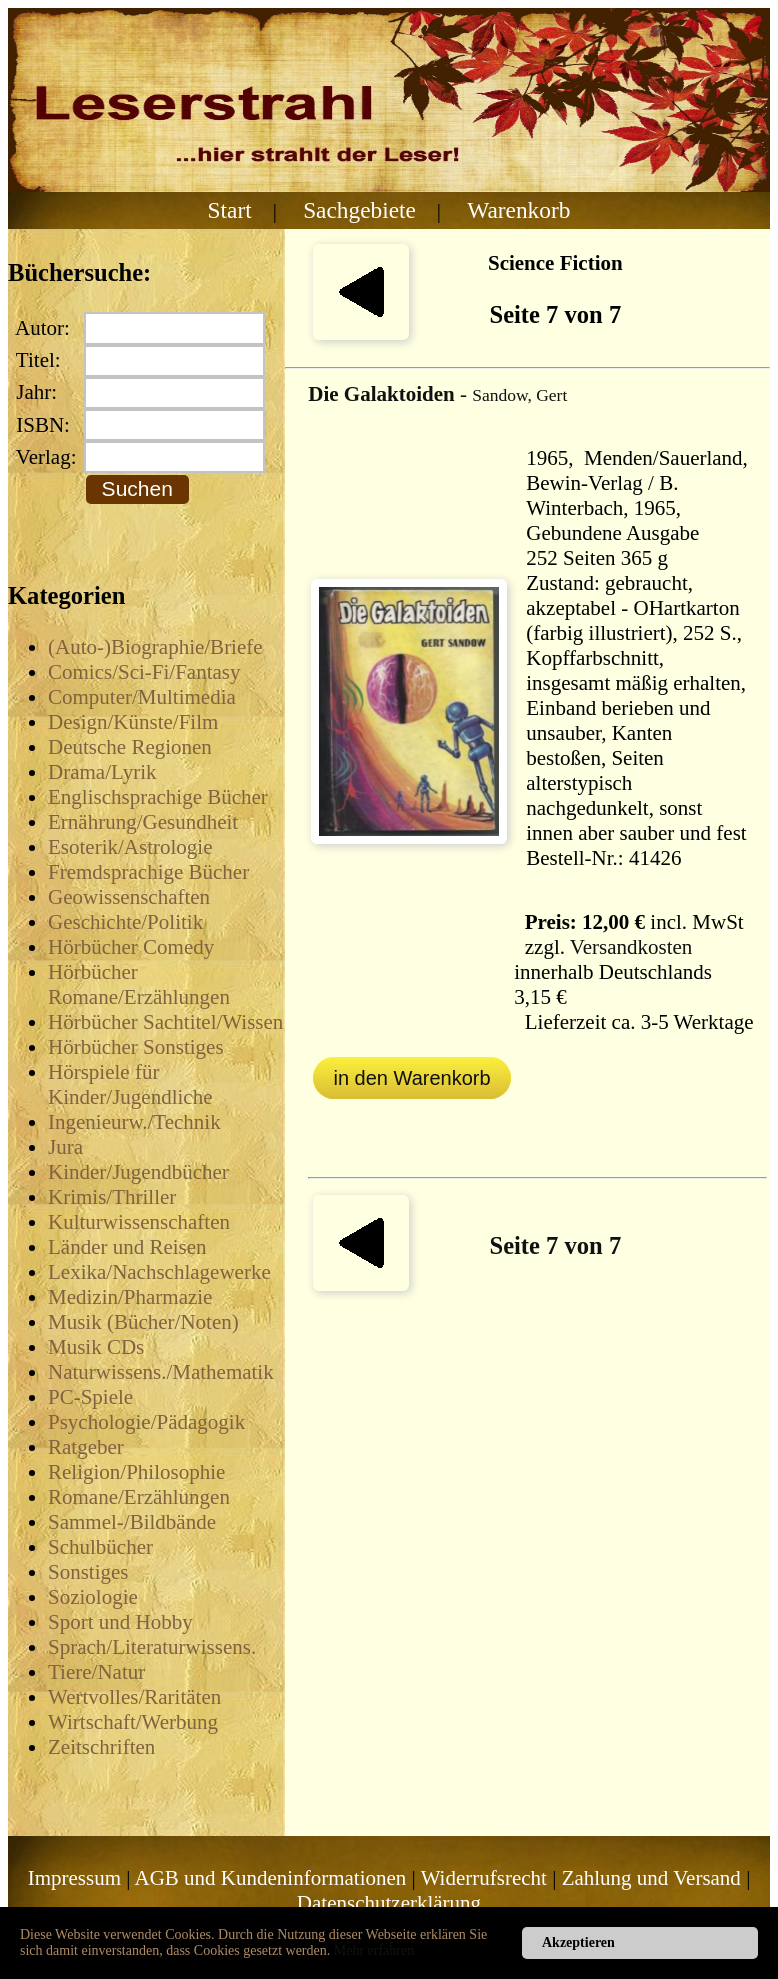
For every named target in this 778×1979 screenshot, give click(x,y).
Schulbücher (100, 1547)
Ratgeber (86, 1447)
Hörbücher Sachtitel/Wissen (165, 1022)
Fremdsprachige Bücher (148, 872)
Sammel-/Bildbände (132, 1522)
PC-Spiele (90, 1397)
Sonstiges (88, 1572)
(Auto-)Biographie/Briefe (155, 647)
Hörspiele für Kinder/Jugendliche (130, 1084)
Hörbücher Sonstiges (136, 1047)
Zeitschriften (101, 1747)
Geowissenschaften (129, 897)
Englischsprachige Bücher (158, 797)
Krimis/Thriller (112, 1197)
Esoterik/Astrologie (130, 847)
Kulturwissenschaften (139, 1222)
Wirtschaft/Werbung (133, 1722)
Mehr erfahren (374, 1950)
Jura (65, 1147)
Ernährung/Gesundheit (143, 822)
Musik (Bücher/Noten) (143, 1322)
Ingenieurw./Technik (134, 1122)
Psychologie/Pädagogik (146, 1422)
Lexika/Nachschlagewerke (159, 1272)
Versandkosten (631, 947)
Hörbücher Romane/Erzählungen (139, 984)
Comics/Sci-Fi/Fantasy (144, 672)
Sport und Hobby (120, 1622)
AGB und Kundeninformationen (271, 1878)
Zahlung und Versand (651, 1878)
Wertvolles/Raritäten (134, 1697)
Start (230, 210)
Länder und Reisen (127, 1247)
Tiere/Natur (96, 1672)
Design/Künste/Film (133, 722)
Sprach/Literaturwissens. (152, 1647)
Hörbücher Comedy (131, 947)
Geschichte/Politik (125, 922)
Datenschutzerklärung (389, 1903)
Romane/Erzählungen (139, 1497)
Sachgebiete (359, 210)
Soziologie (93, 1597)
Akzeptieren (578, 1942)
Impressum (74, 1878)
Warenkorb (518, 210)
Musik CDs (96, 1347)
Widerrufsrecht (484, 1878)
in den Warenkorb (411, 1078)
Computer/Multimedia (142, 697)
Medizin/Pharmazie (130, 1297)
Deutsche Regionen (130, 747)
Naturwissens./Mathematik (161, 1372)
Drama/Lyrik (102, 772)
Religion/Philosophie (136, 1472)
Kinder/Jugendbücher (138, 1172)
